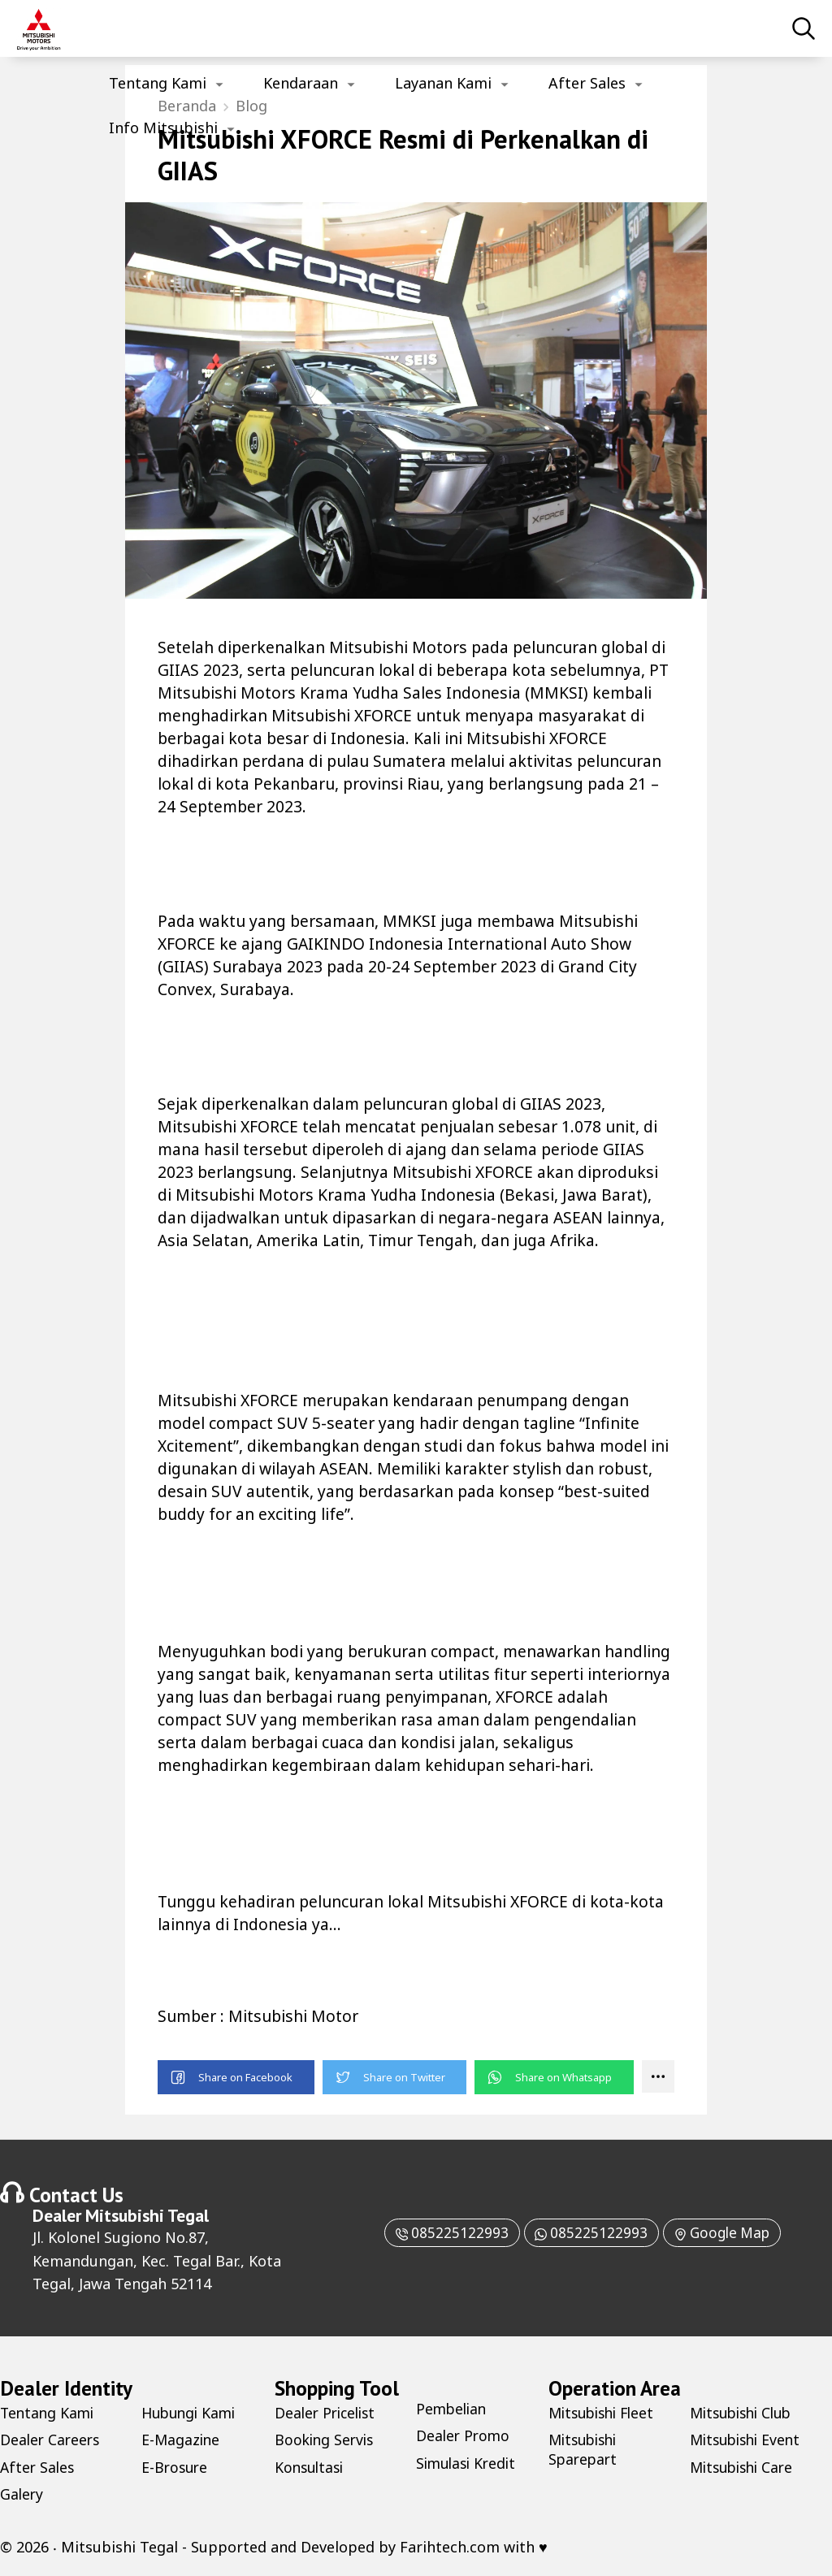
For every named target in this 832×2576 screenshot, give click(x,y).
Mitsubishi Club (745, 2413)
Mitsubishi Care (745, 2467)
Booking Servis (326, 2440)
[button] (236, 2078)
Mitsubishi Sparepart (585, 2450)
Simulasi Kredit (469, 2463)
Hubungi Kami (191, 2413)
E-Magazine (181, 2440)
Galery (22, 2495)
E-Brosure (175, 2467)
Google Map (726, 2233)
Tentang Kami (157, 83)
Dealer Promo (464, 2436)
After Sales (587, 83)
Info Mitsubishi (163, 127)
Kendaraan (300, 83)
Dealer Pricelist (328, 2413)
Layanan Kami (443, 83)
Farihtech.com (450, 2547)
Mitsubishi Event (749, 2440)
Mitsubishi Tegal (147, 2216)
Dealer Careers (51, 2440)
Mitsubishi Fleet (605, 2413)
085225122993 (444, 2233)
